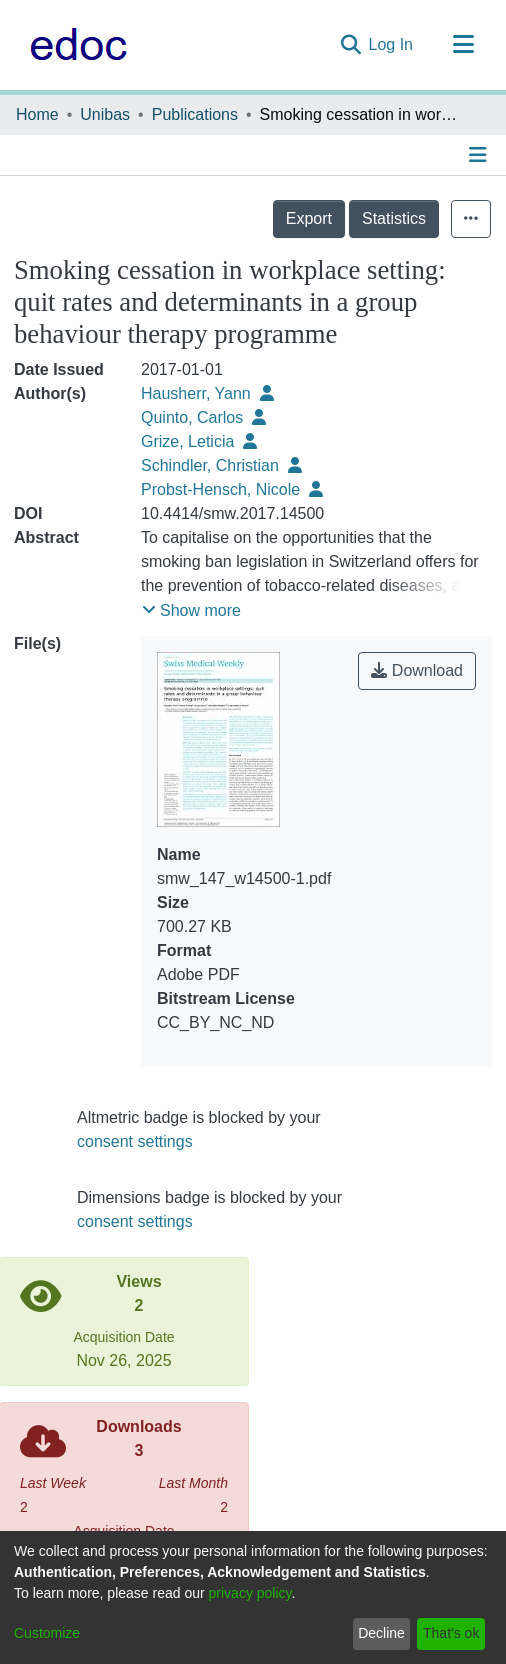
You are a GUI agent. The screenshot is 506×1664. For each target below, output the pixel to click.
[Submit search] (350, 45)
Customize (47, 1633)
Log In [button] (392, 44)
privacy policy (250, 1593)
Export (309, 218)
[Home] (73, 45)
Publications (195, 114)
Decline (381, 1633)
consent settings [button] (135, 1141)
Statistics (394, 218)
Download (417, 670)
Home (37, 114)
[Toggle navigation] (463, 45)
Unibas (105, 114)
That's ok (451, 1633)
